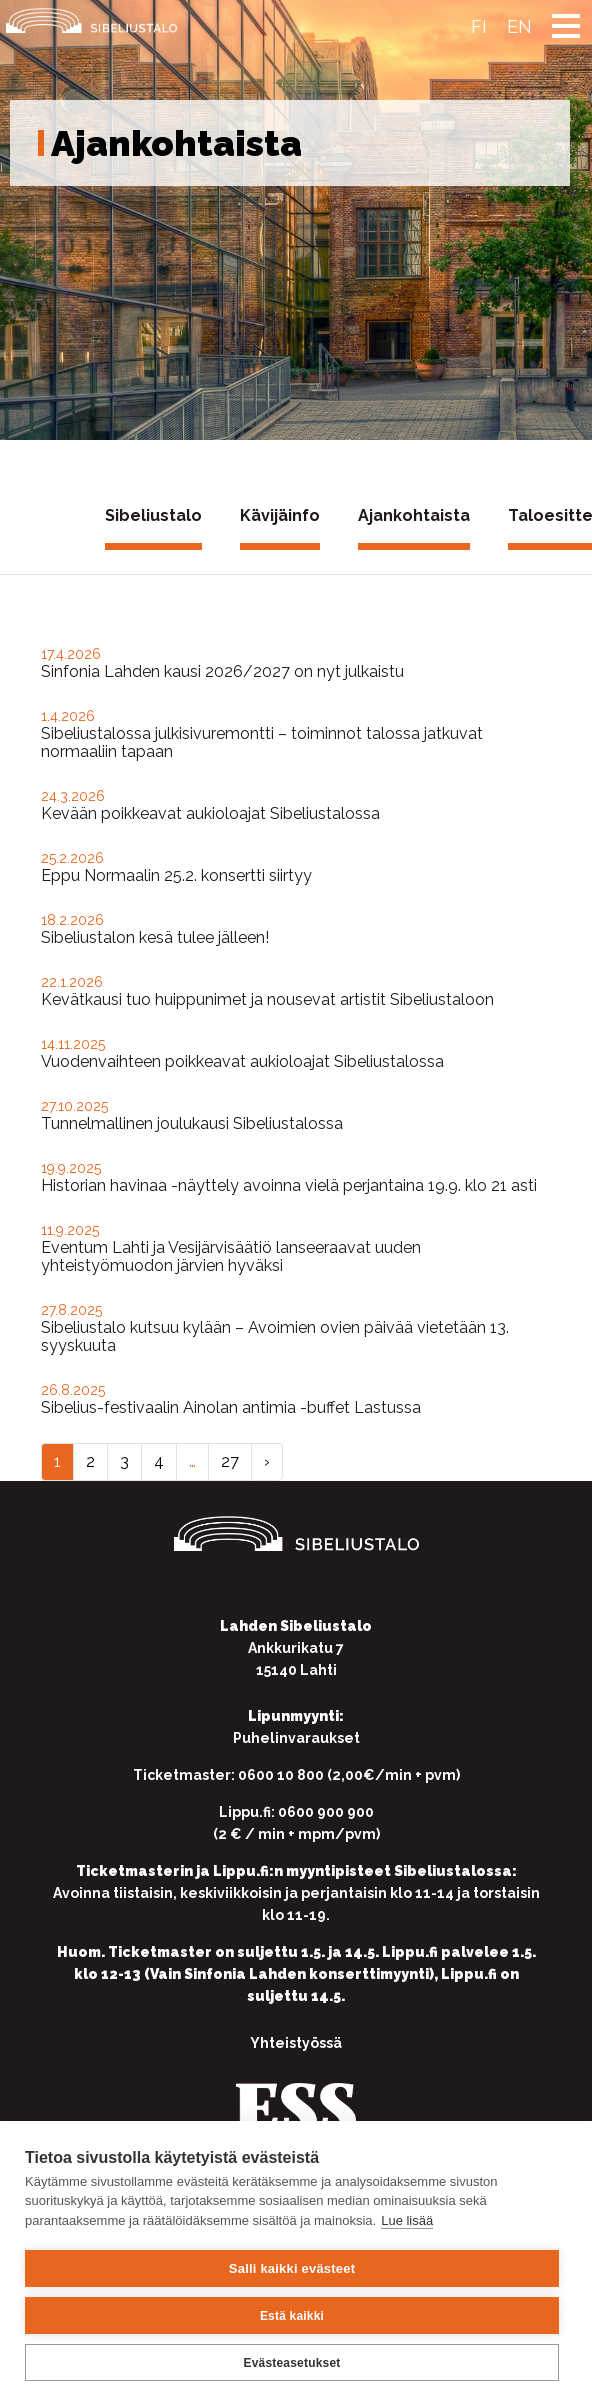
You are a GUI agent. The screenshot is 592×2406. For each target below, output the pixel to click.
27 (230, 1461)
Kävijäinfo (280, 515)
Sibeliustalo (153, 515)
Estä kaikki (292, 2316)
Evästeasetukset (291, 2363)
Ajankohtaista (414, 515)
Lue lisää (407, 2220)
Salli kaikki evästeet (292, 2268)
